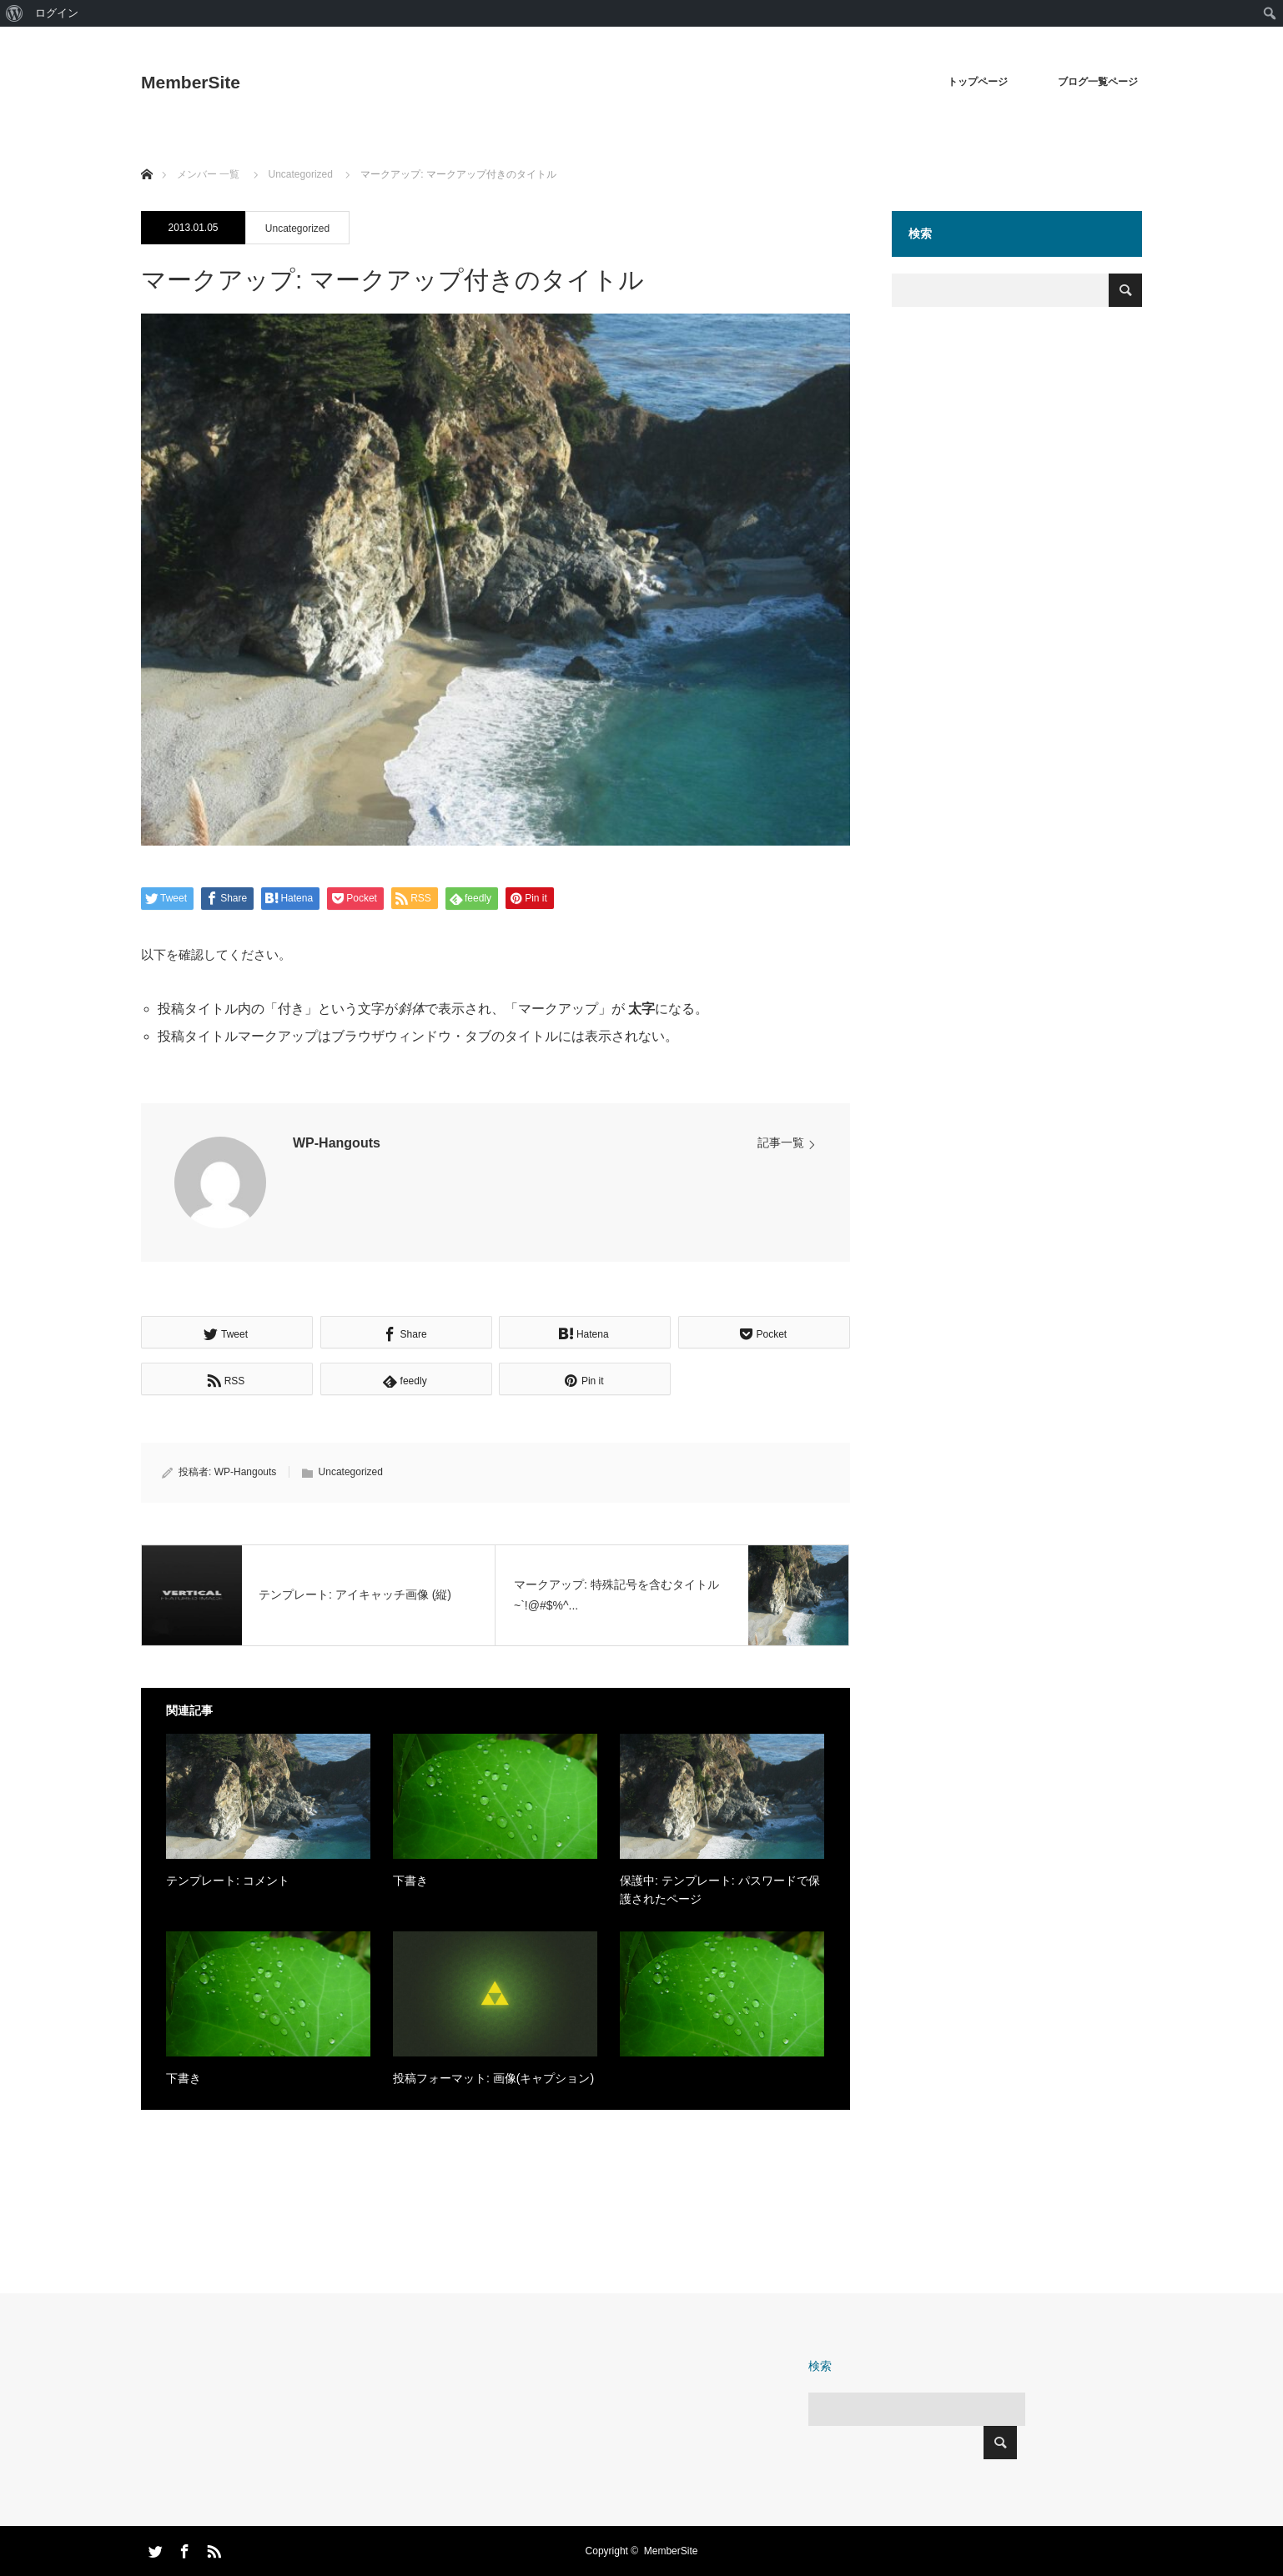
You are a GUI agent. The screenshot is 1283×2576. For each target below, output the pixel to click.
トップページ (978, 82)
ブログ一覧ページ (1098, 82)
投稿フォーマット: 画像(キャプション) (493, 2078)
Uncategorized (297, 228)
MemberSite (190, 82)
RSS (211, 2548)
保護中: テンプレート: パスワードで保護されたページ (720, 1890)
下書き (410, 1880)
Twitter (153, 2548)
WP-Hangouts (336, 1143)
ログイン (56, 13)
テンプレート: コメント (227, 1880)
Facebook (182, 2548)
